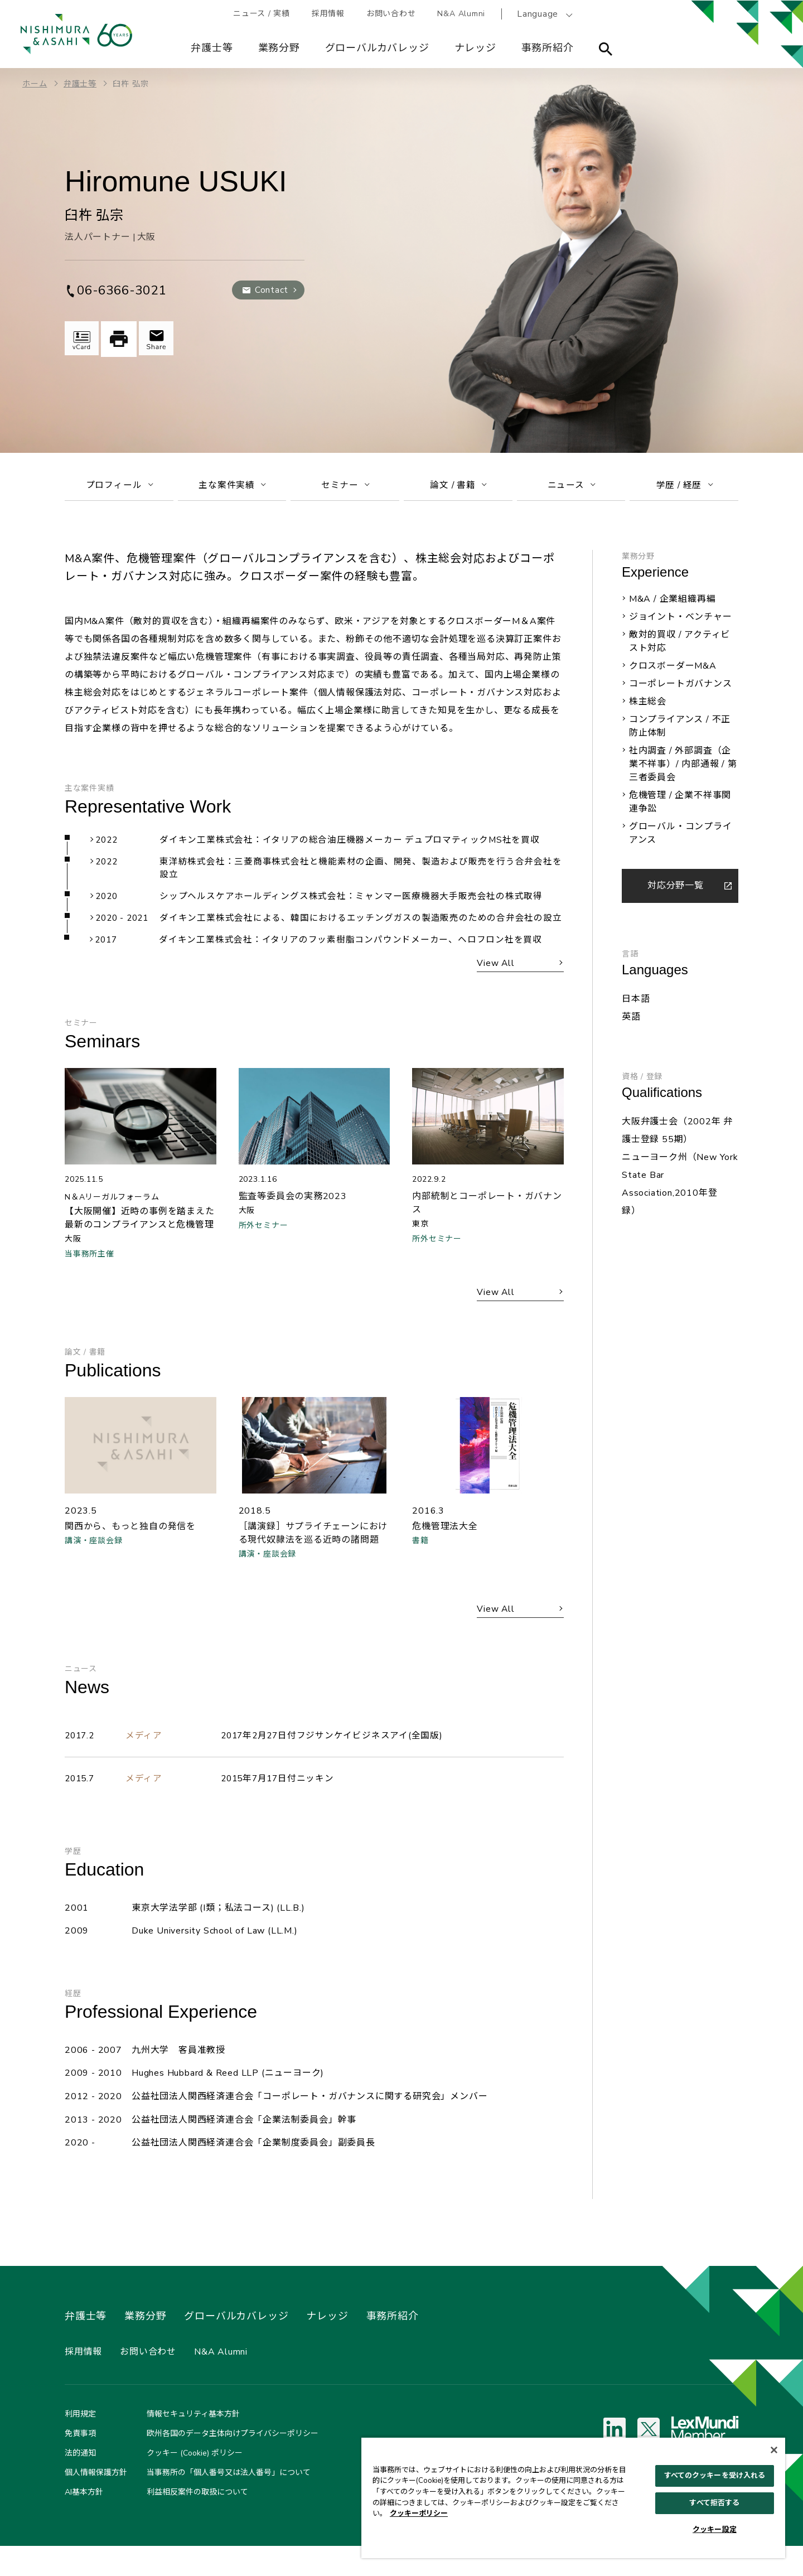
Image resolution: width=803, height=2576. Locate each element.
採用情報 (328, 13)
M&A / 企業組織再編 (672, 603)
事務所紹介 (547, 48)
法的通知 (80, 2483)
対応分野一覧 (675, 889)
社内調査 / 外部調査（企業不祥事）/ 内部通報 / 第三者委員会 (683, 767)
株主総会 (647, 705)
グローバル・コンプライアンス (680, 837)
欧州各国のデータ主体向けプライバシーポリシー (232, 2463)
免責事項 (80, 2463)
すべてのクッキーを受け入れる (715, 2476)
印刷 (120, 339)
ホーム (34, 84)
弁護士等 (212, 48)
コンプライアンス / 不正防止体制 (680, 730)
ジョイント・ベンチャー (680, 621)
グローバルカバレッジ (377, 48)
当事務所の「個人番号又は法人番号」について (229, 2502)
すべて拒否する (714, 2503)
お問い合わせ (392, 13)
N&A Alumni (463, 13)
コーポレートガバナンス (680, 688)
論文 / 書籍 (458, 487)
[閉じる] (774, 2450)
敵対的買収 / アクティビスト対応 (679, 645)
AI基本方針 (84, 2522)
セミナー (345, 487)
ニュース (571, 487)
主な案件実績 (232, 487)
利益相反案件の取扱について (197, 2522)
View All (493, 984)
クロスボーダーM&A (673, 670)
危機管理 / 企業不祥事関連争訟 (680, 806)
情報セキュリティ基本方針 (193, 2444)
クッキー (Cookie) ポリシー (195, 2483)
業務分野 (278, 48)
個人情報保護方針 (96, 2502)
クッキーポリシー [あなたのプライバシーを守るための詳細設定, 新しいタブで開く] (419, 2514)
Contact (271, 290)
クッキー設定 (715, 2530)
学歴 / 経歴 (684, 487)
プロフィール (119, 487)
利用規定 (80, 2444)
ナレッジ (475, 48)
